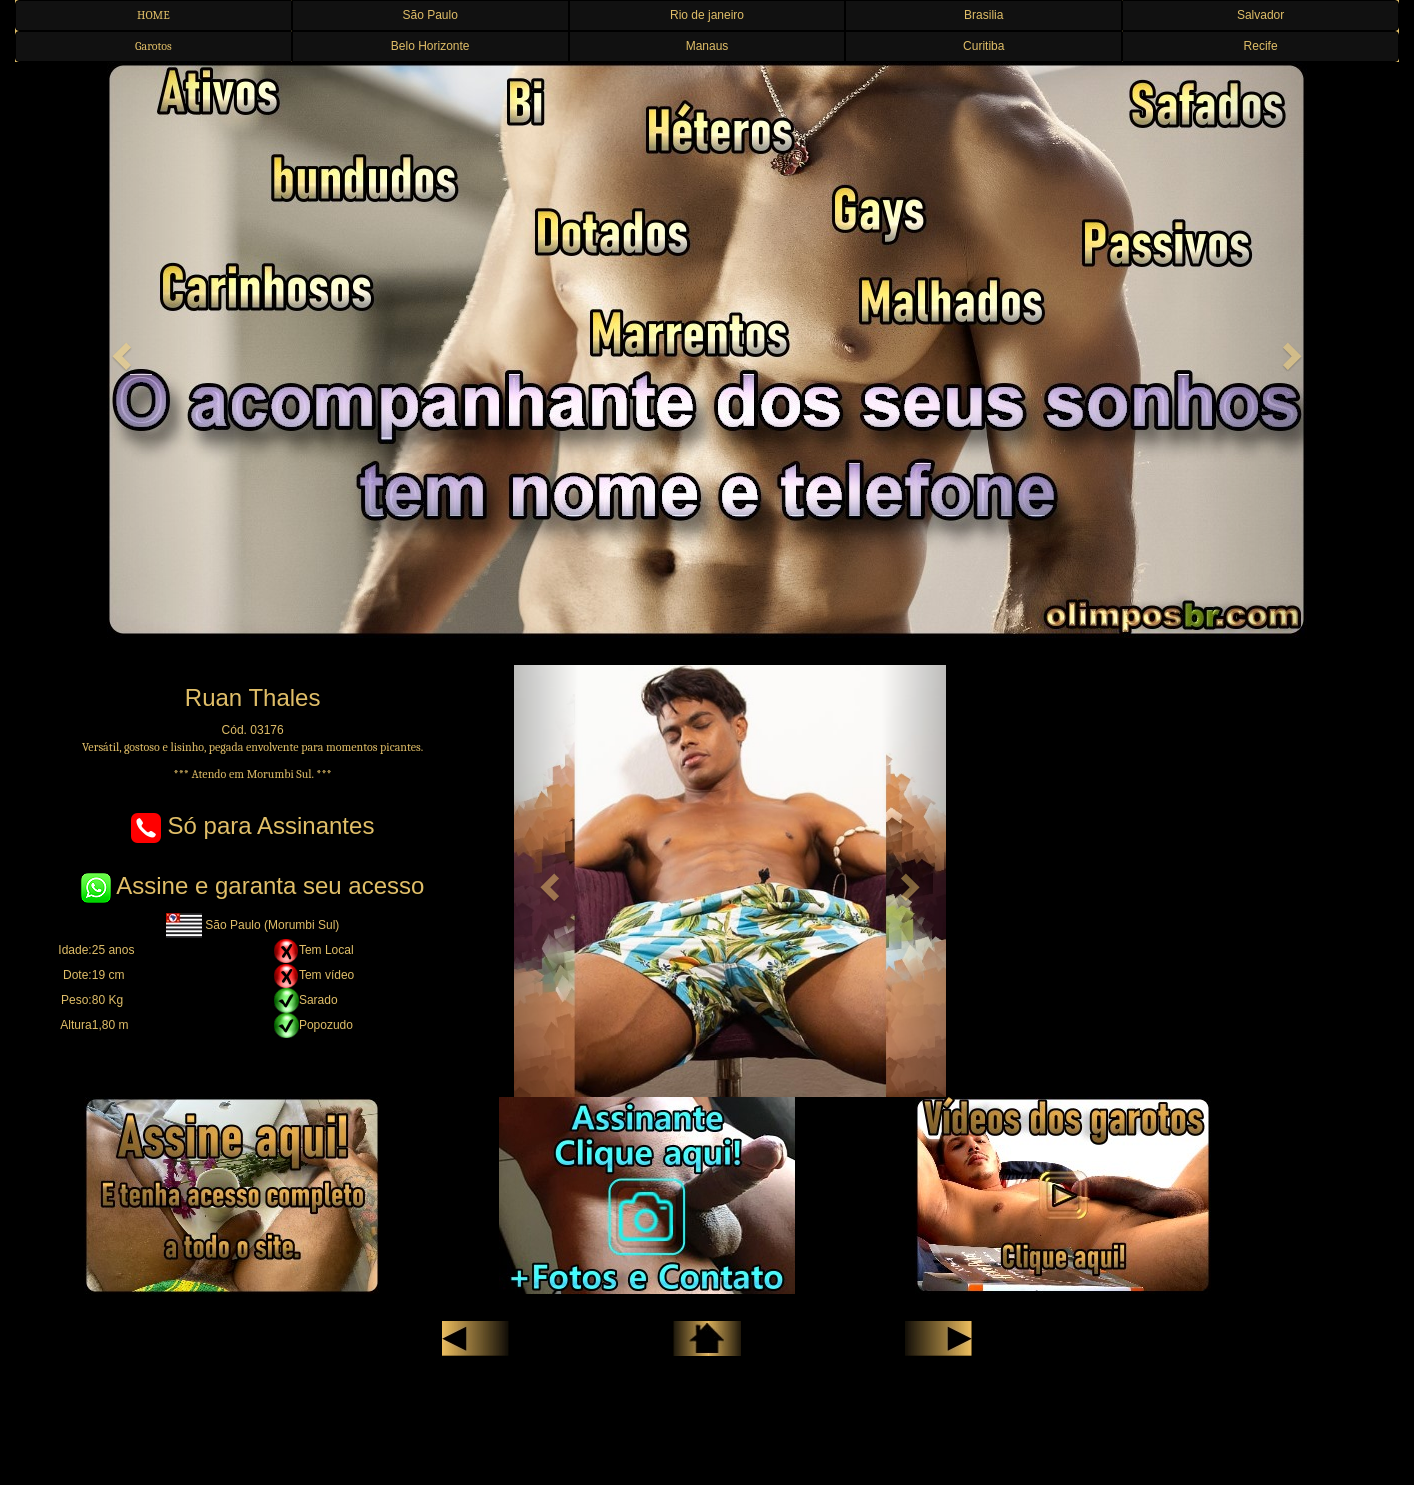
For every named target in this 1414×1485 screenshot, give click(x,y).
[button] (119, 350)
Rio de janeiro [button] (707, 15)
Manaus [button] (707, 46)
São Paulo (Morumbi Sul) (252, 925)
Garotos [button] (153, 46)
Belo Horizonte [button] (430, 46)
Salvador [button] (1260, 15)
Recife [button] (1261, 46)
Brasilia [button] (983, 15)
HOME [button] (153, 15)
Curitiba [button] (983, 46)
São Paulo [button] (430, 15)
